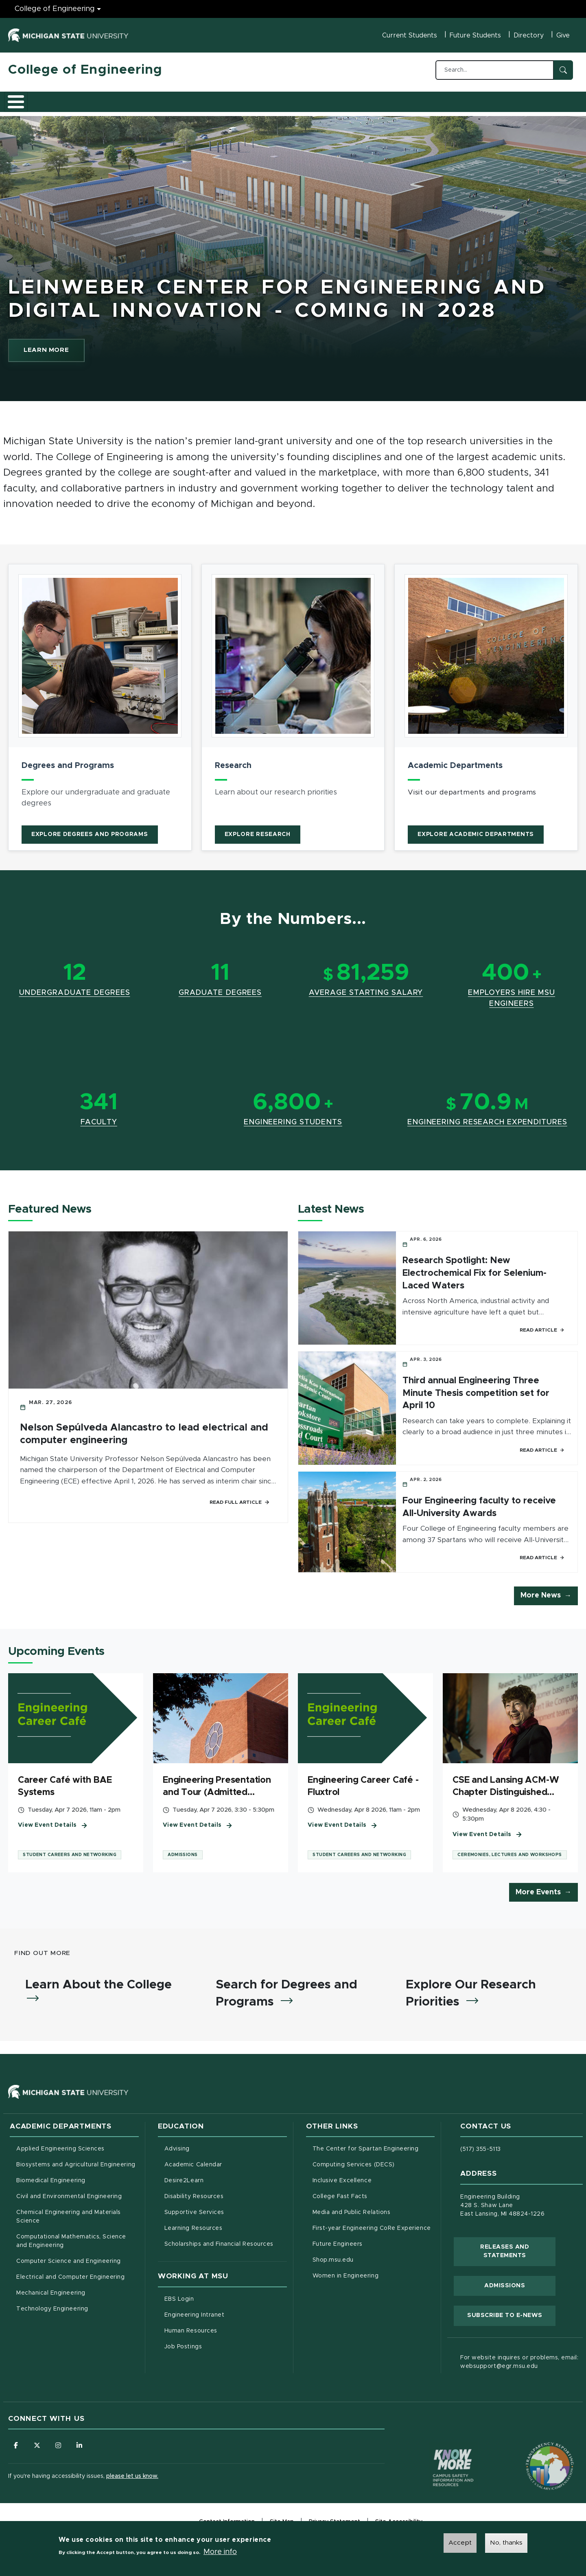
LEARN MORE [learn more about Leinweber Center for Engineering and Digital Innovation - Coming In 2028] (70, 344)
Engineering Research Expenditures (487, 1117)
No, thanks (506, 2542)
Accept (460, 2542)
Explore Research (258, 830)
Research (167, 99)
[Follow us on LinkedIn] (83, 2448)
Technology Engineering (52, 2311)
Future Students (475, 35)
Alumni (250, 99)
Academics (69, 99)
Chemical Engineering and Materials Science (68, 2219)
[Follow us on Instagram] (61, 2448)
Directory (529, 35)
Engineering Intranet (225, 2316)
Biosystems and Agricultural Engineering (77, 2166)
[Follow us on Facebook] (16, 2448)
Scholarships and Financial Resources (218, 2246)
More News (540, 1591)
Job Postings (217, 2348)
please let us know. (132, 2479)
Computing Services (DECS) (374, 2166)
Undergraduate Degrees (74, 988)
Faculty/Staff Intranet (378, 101)
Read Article (542, 1325)
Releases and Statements (517, 2253)
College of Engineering (85, 70)
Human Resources (224, 2332)
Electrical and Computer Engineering (70, 2279)
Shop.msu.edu (367, 2261)
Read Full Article (240, 1498)
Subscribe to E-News (511, 2317)
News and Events (303, 99)
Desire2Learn (217, 2181)
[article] (100, 703)
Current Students (409, 35)
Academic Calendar (225, 2166)
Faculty (99, 1117)
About (26, 99)
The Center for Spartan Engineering (374, 2150)
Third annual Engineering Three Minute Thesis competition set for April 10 (475, 1389)
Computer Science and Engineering (68, 2263)
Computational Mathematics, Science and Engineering (74, 2243)
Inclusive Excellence (342, 2182)
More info (220, 2552)
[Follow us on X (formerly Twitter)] (39, 2448)
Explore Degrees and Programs (89, 830)
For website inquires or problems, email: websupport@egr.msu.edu (519, 2364)
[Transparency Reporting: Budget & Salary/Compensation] (534, 2453)
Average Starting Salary (366, 988)
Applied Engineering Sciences (60, 2151)
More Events (538, 1890)
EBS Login (213, 2300)
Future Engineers (338, 2246)
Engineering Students (293, 1117)
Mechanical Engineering (50, 2295)
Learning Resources (225, 2229)
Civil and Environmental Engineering (69, 2198)
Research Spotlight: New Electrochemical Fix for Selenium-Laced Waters (474, 1269)
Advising (177, 2151)
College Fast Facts (374, 2197)
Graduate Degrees (220, 988)
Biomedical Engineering (50, 2182)
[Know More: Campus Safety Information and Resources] (438, 2453)
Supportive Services (225, 2213)
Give (563, 35)
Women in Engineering (346, 2278)
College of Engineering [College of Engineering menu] (55, 9)
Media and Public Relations (352, 2214)
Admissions (120, 99)
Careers (211, 99)
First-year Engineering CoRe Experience (372, 2230)
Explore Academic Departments (476, 830)
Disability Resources (225, 2197)
